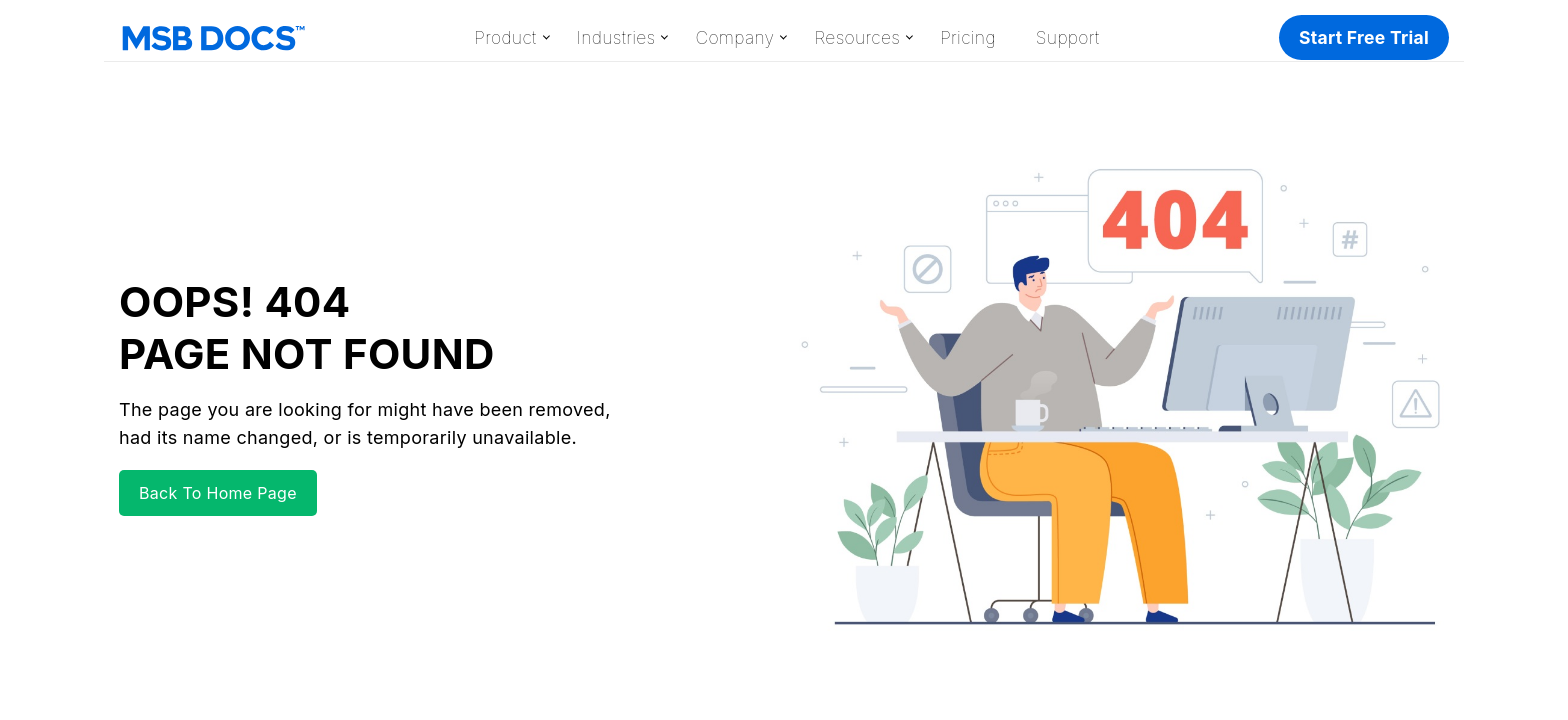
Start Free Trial (1364, 37)
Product (505, 37)
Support (1068, 37)
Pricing (968, 37)
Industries (616, 37)
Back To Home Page (218, 493)
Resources (857, 37)
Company (734, 37)
